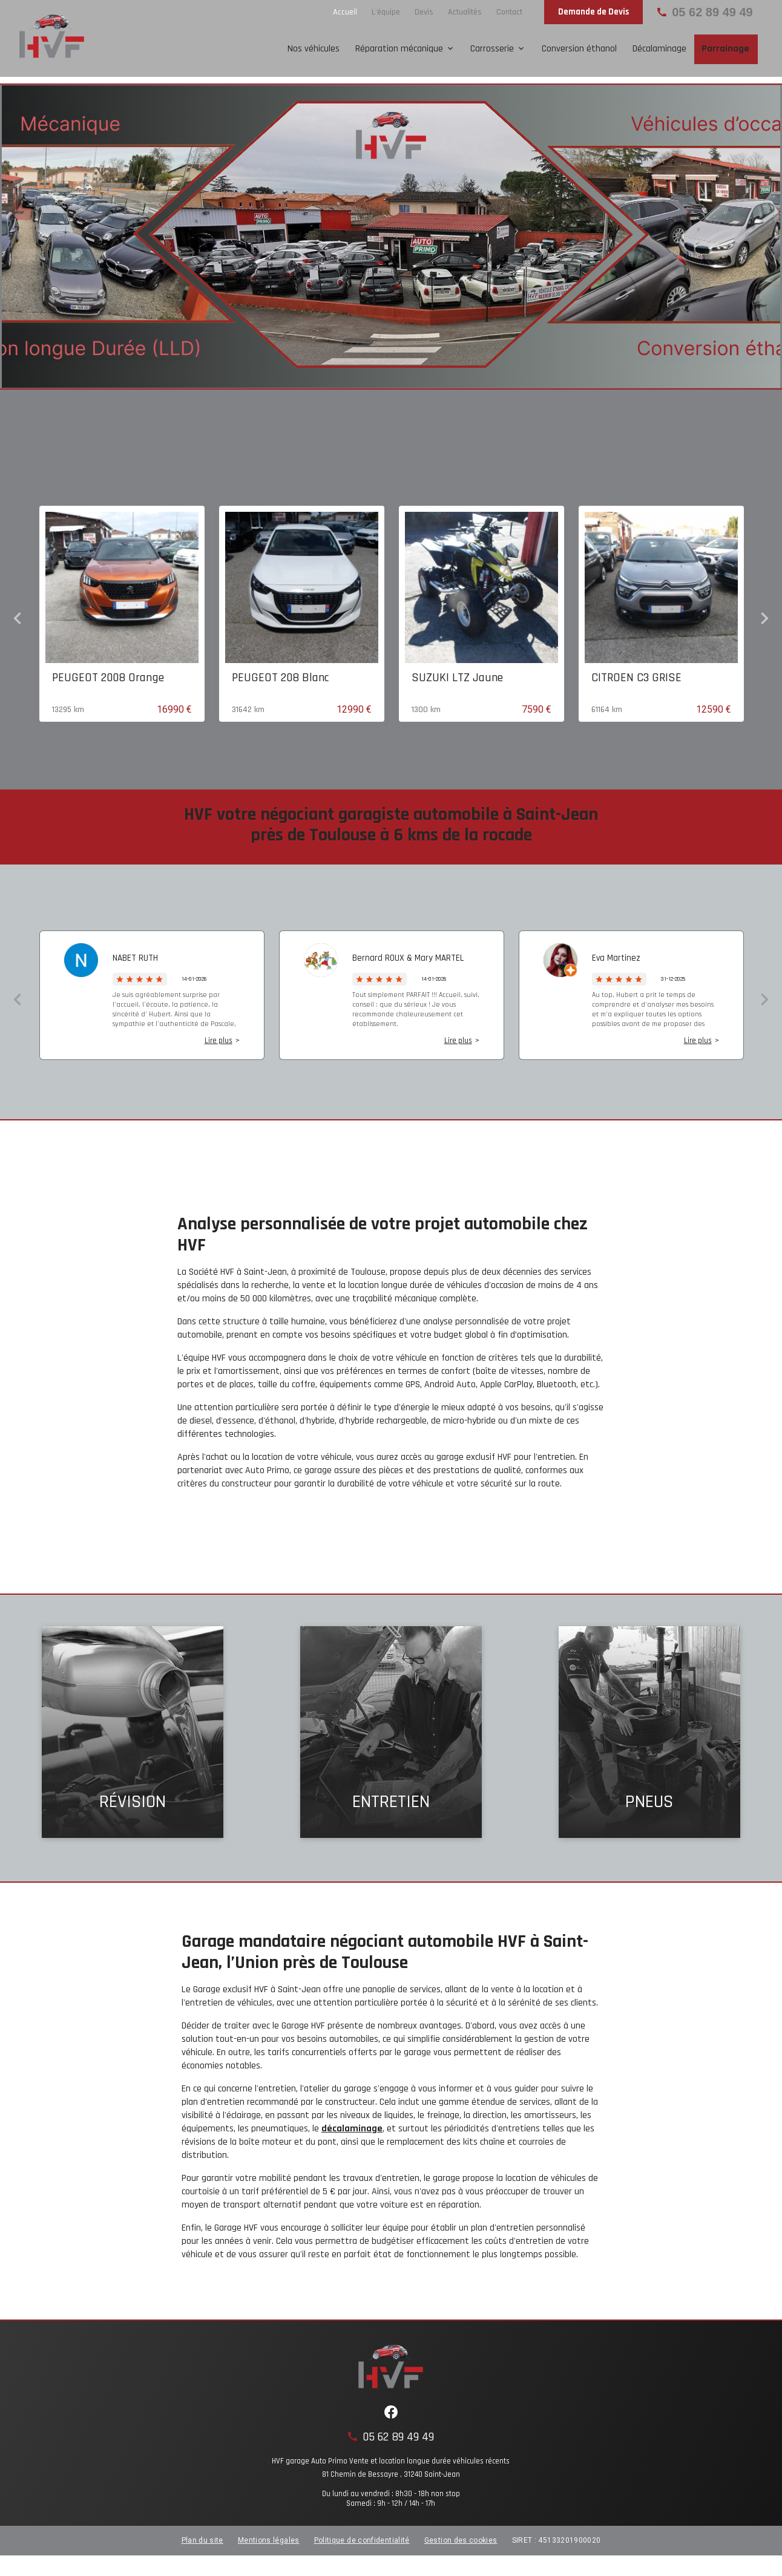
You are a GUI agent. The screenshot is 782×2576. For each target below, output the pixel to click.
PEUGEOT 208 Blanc (280, 673)
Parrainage (725, 48)
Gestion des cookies (461, 2536)
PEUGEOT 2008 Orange (108, 673)
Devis (424, 12)
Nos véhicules (314, 48)
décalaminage (352, 2124)
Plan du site (202, 2536)
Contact (509, 12)
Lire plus (218, 1036)
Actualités (465, 12)
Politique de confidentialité (362, 2536)
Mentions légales (269, 2536)
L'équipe (386, 12)
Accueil (345, 12)
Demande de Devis (593, 12)
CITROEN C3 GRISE (636, 673)
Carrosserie (492, 48)
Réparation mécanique (399, 48)
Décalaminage (659, 48)
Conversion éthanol (579, 48)
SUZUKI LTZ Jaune (457, 673)
